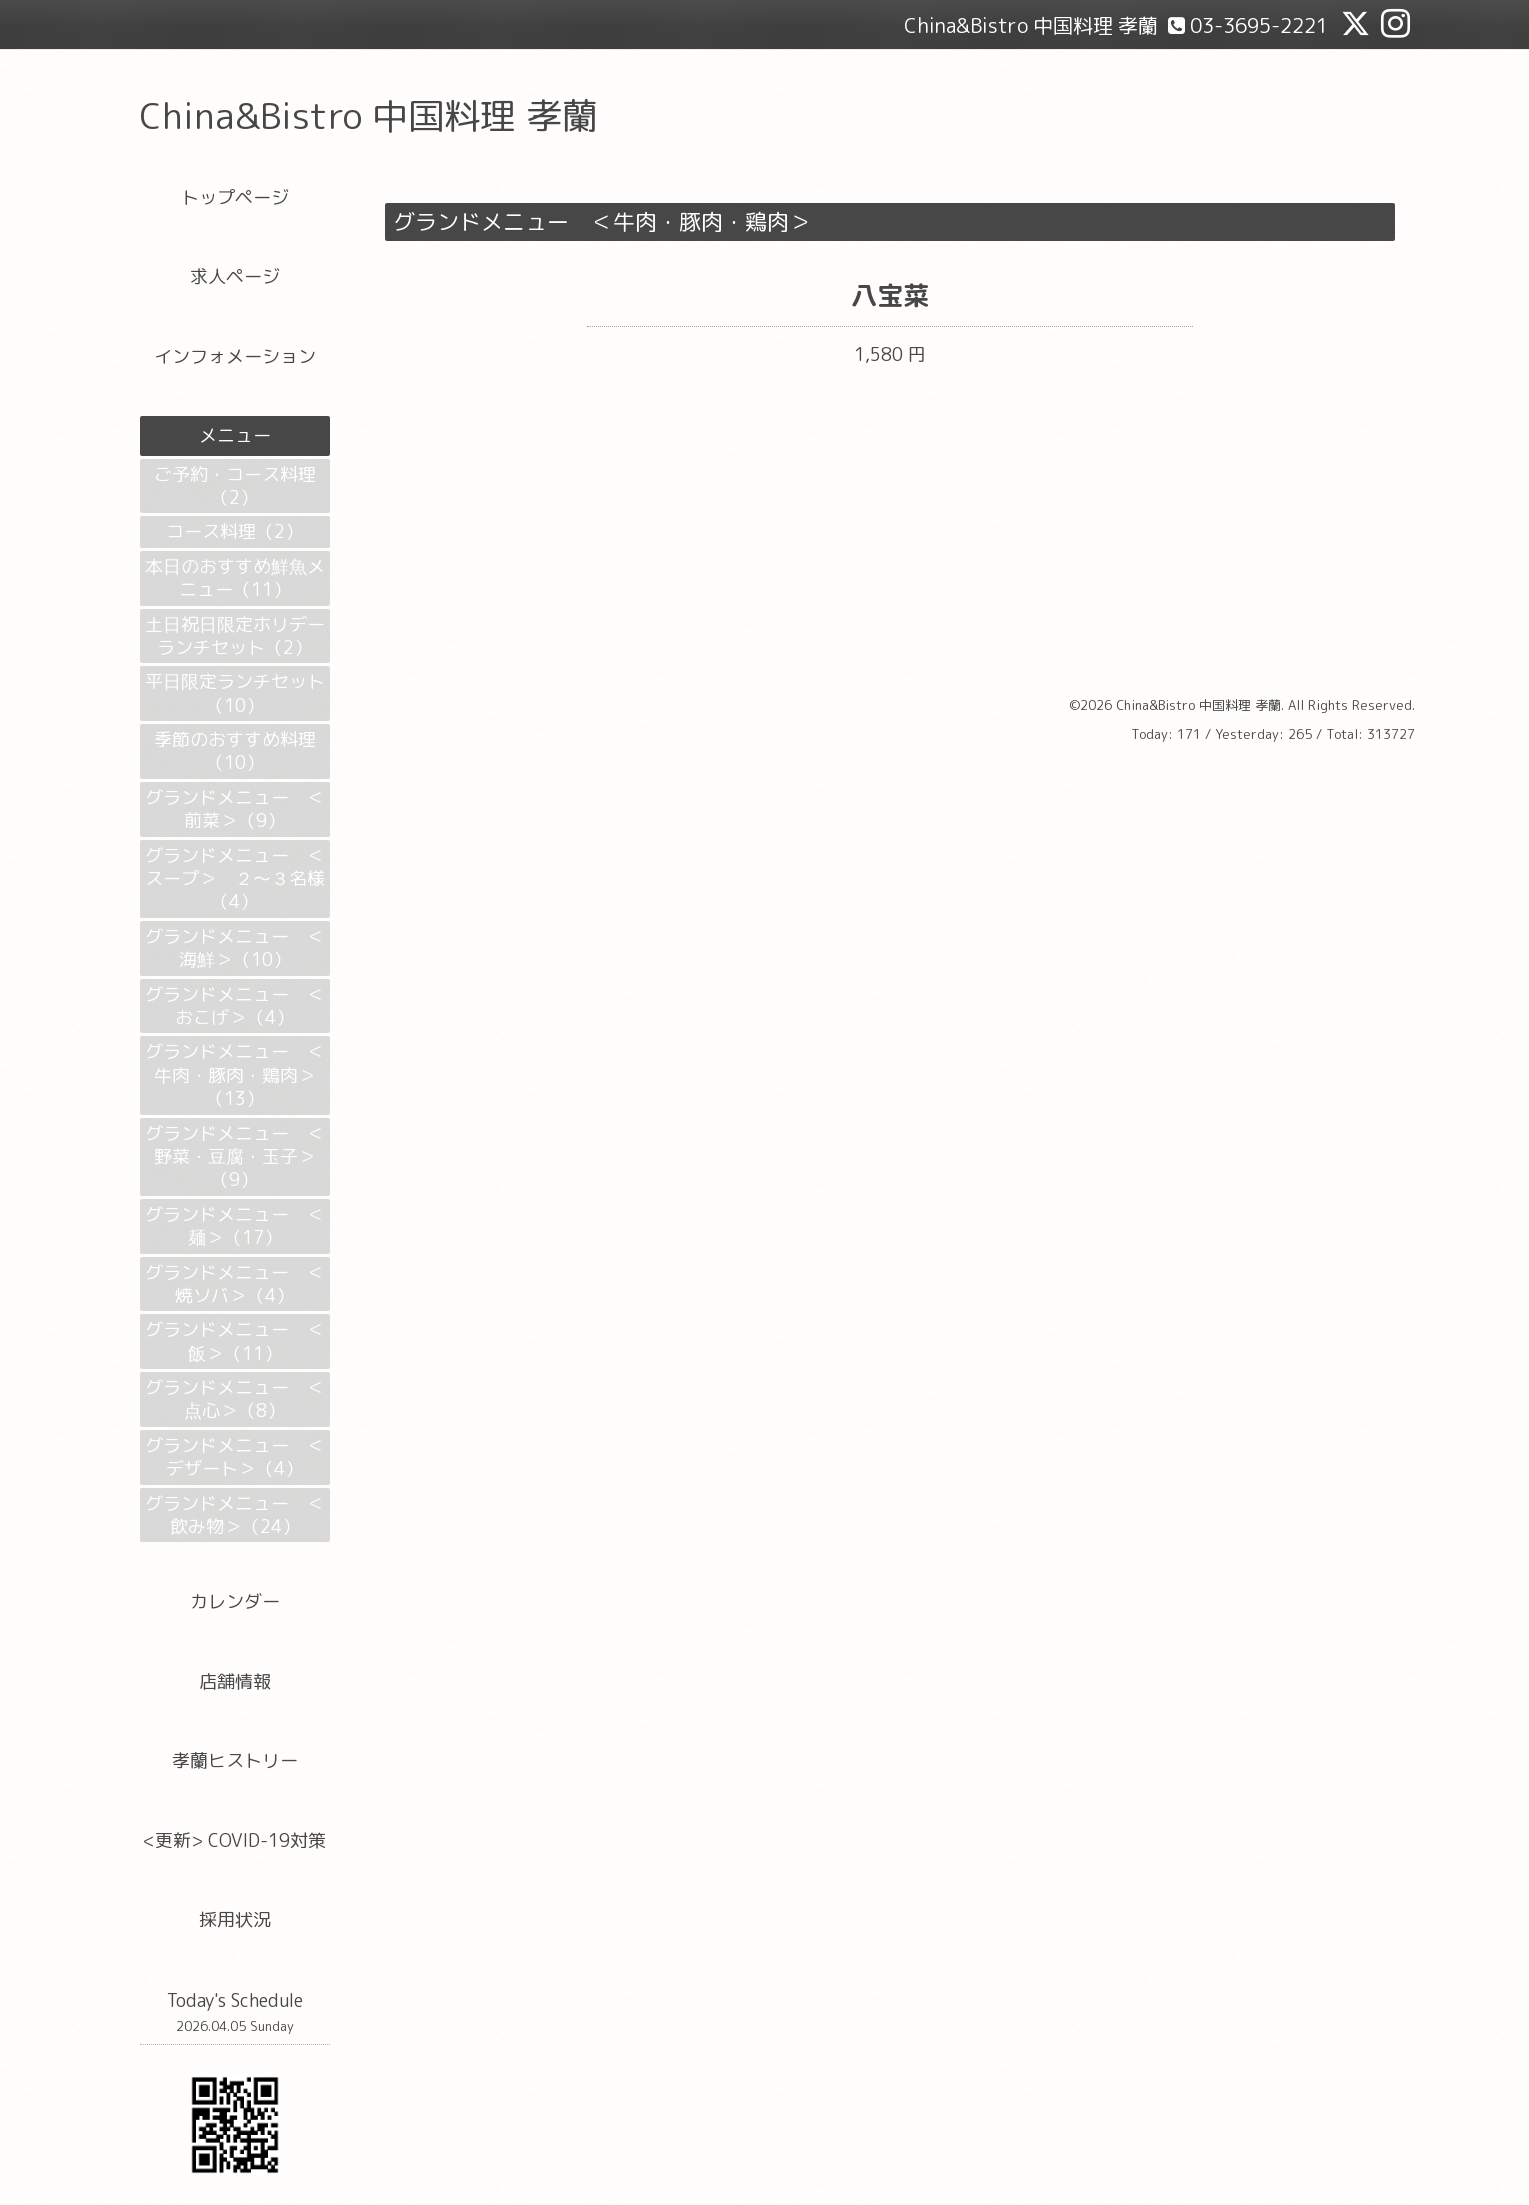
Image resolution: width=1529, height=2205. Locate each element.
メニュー (235, 435)
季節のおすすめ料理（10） (235, 751)
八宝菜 (890, 295)
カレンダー (235, 1601)
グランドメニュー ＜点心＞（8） (235, 1399)
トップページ (235, 197)
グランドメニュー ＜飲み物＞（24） (235, 1515)
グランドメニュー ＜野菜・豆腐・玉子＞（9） (235, 1157)
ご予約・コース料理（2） (235, 486)
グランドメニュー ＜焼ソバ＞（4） (235, 1284)
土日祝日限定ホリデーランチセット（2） (235, 636)
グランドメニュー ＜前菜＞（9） (235, 809)
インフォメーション (235, 356)
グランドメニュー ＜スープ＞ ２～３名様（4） (235, 879)
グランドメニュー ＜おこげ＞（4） (235, 1006)
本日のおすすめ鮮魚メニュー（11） (235, 578)
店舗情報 (235, 1681)
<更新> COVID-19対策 (234, 1840)
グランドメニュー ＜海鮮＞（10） (235, 948)
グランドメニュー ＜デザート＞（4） (235, 1457)
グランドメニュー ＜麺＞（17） (235, 1226)
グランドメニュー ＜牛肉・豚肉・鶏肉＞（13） (235, 1075)
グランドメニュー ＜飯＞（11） (235, 1341)
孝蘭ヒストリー (235, 1760)
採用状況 (235, 1919)
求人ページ (235, 276)
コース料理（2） (234, 531)
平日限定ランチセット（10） (235, 693)
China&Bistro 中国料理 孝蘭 (369, 115)
